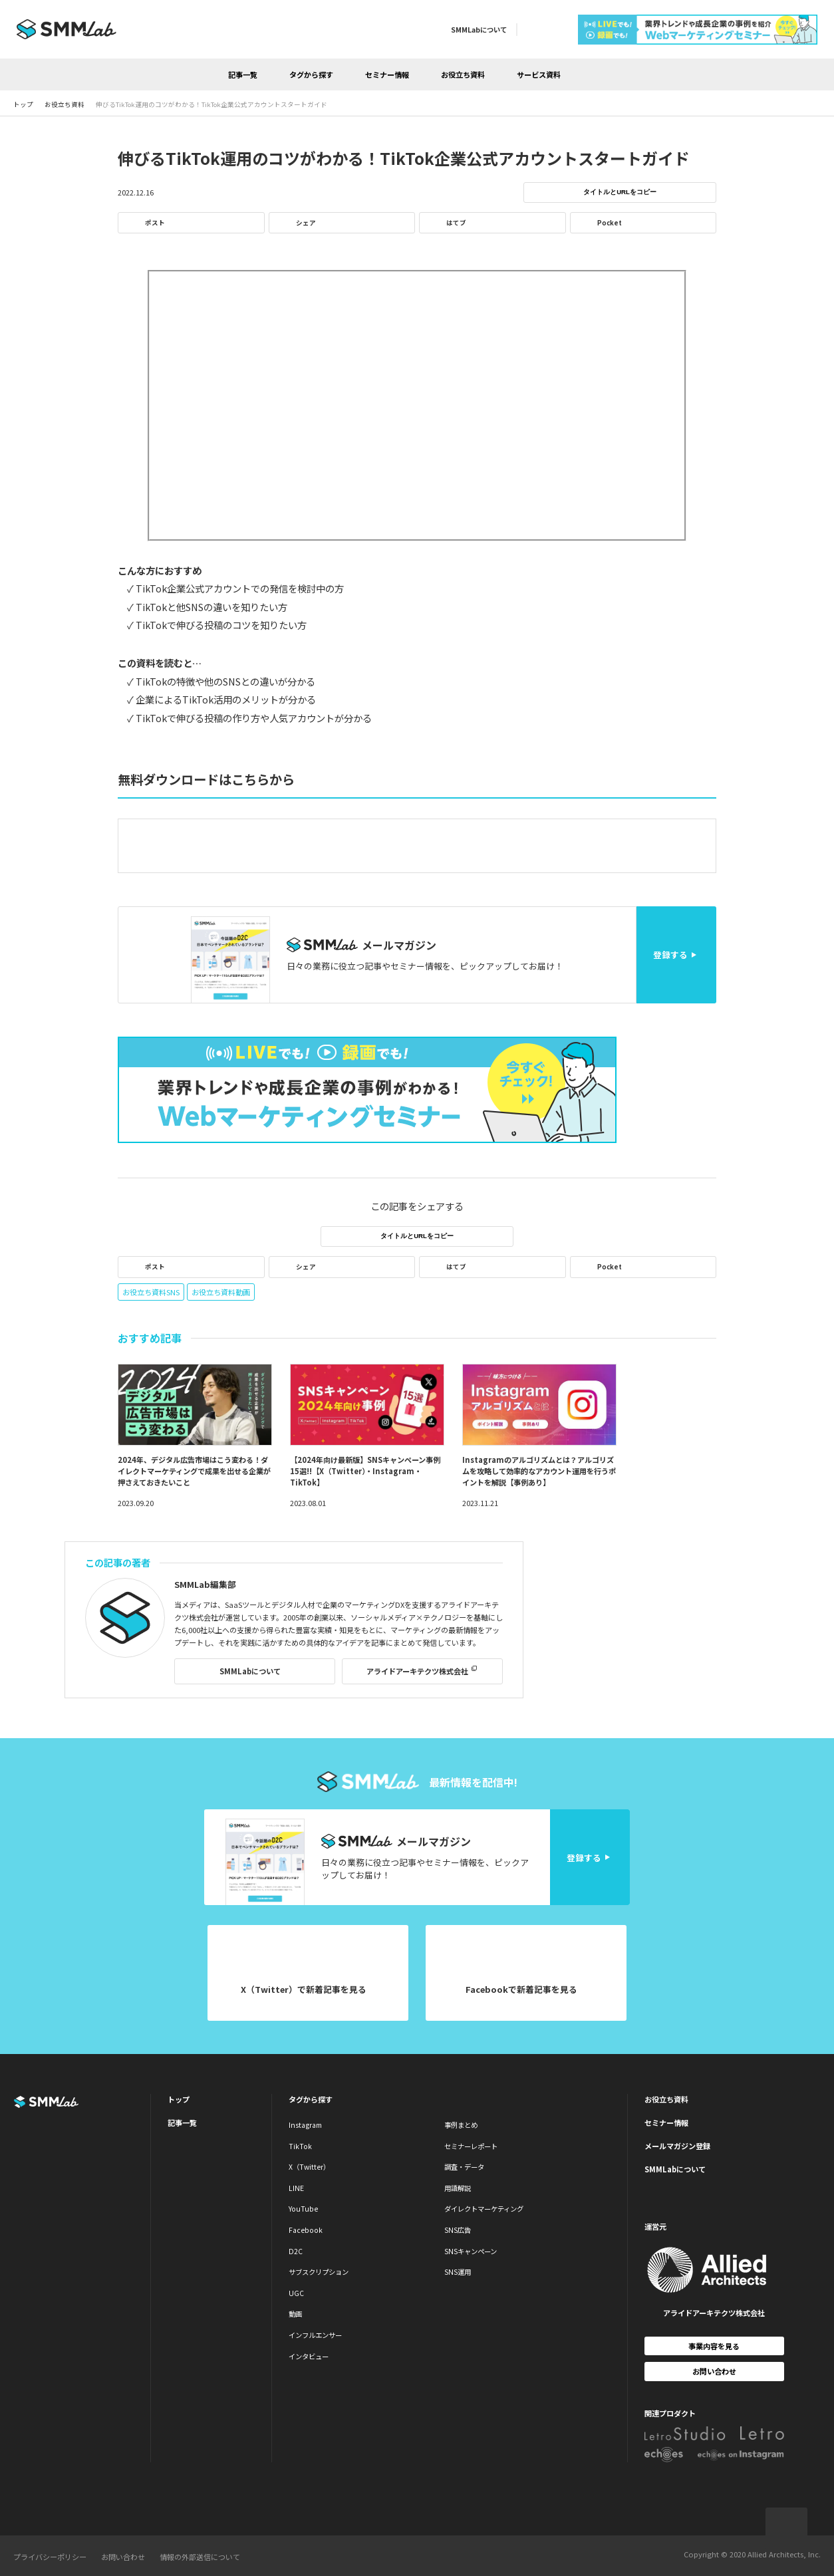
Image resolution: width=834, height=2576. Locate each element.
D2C (296, 2251)
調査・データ (464, 2167)
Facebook (306, 2230)
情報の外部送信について (200, 2556)
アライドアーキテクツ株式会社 (417, 1671)
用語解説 (457, 2188)
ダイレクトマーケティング (483, 2209)
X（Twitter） (309, 2167)
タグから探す (311, 74)
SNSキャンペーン (470, 2251)
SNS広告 (457, 2230)
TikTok (300, 2146)
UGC (296, 2293)
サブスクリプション (318, 2272)
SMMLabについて (479, 30)
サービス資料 (539, 74)
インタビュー (309, 2356)
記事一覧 (242, 74)
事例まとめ (461, 2125)
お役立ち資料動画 (221, 1292)
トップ (179, 2099)
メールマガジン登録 (677, 2145)
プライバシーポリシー (49, 2556)
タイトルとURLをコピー (619, 191)
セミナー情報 (387, 74)
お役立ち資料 (463, 74)
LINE (296, 2188)
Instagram (305, 2125)
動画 (295, 2314)
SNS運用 (457, 2272)
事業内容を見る (714, 2346)
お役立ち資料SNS (151, 1292)
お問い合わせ (714, 2371)
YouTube (303, 2209)
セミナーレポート (470, 2146)
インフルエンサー (315, 2335)
